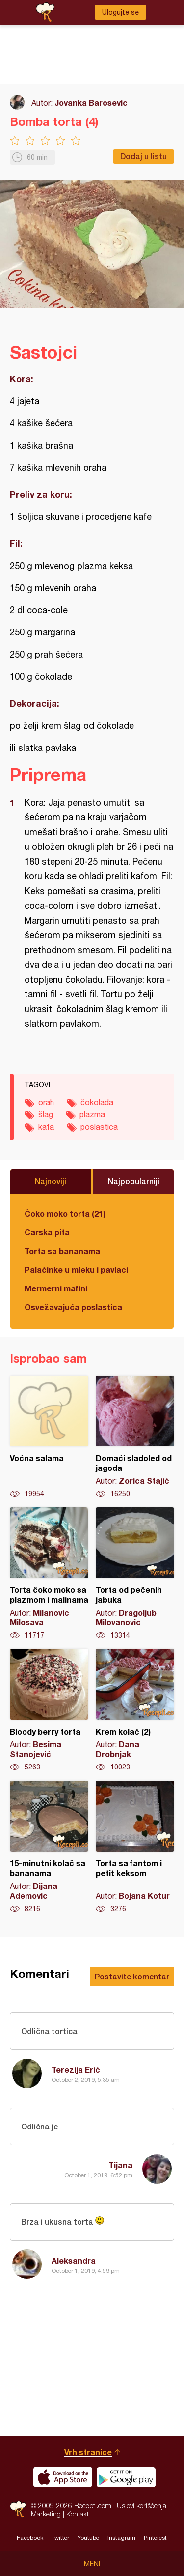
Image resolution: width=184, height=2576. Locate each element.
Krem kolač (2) (135, 1710)
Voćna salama (49, 1437)
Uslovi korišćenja (141, 2505)
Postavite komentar (132, 1976)
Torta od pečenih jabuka (135, 1573)
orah (46, 1102)
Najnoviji (50, 1181)
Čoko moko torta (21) (65, 1213)
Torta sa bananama (62, 1251)
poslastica (99, 1126)
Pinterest (155, 2537)
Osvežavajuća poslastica (73, 1307)
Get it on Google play (126, 2477)
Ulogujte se (120, 12)
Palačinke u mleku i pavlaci (76, 1269)
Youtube (88, 2537)
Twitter (60, 2537)
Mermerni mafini (56, 1288)
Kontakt (77, 2514)
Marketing (46, 2514)
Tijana (120, 2165)
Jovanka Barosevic (91, 102)
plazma (92, 1114)
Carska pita (47, 1232)
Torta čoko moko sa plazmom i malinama (49, 1573)
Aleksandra (74, 2260)
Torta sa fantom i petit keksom (135, 1847)
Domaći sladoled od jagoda (135, 1437)
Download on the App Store (62, 2477)
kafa (46, 1126)
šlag (45, 1114)
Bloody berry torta (49, 1710)
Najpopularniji (133, 1181)
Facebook (30, 2537)
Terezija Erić (76, 2069)
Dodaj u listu (143, 156)
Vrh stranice (88, 2451)
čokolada (96, 1102)
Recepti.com (18, 2509)
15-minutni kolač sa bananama (49, 1847)
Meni (92, 2564)
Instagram (121, 2537)
